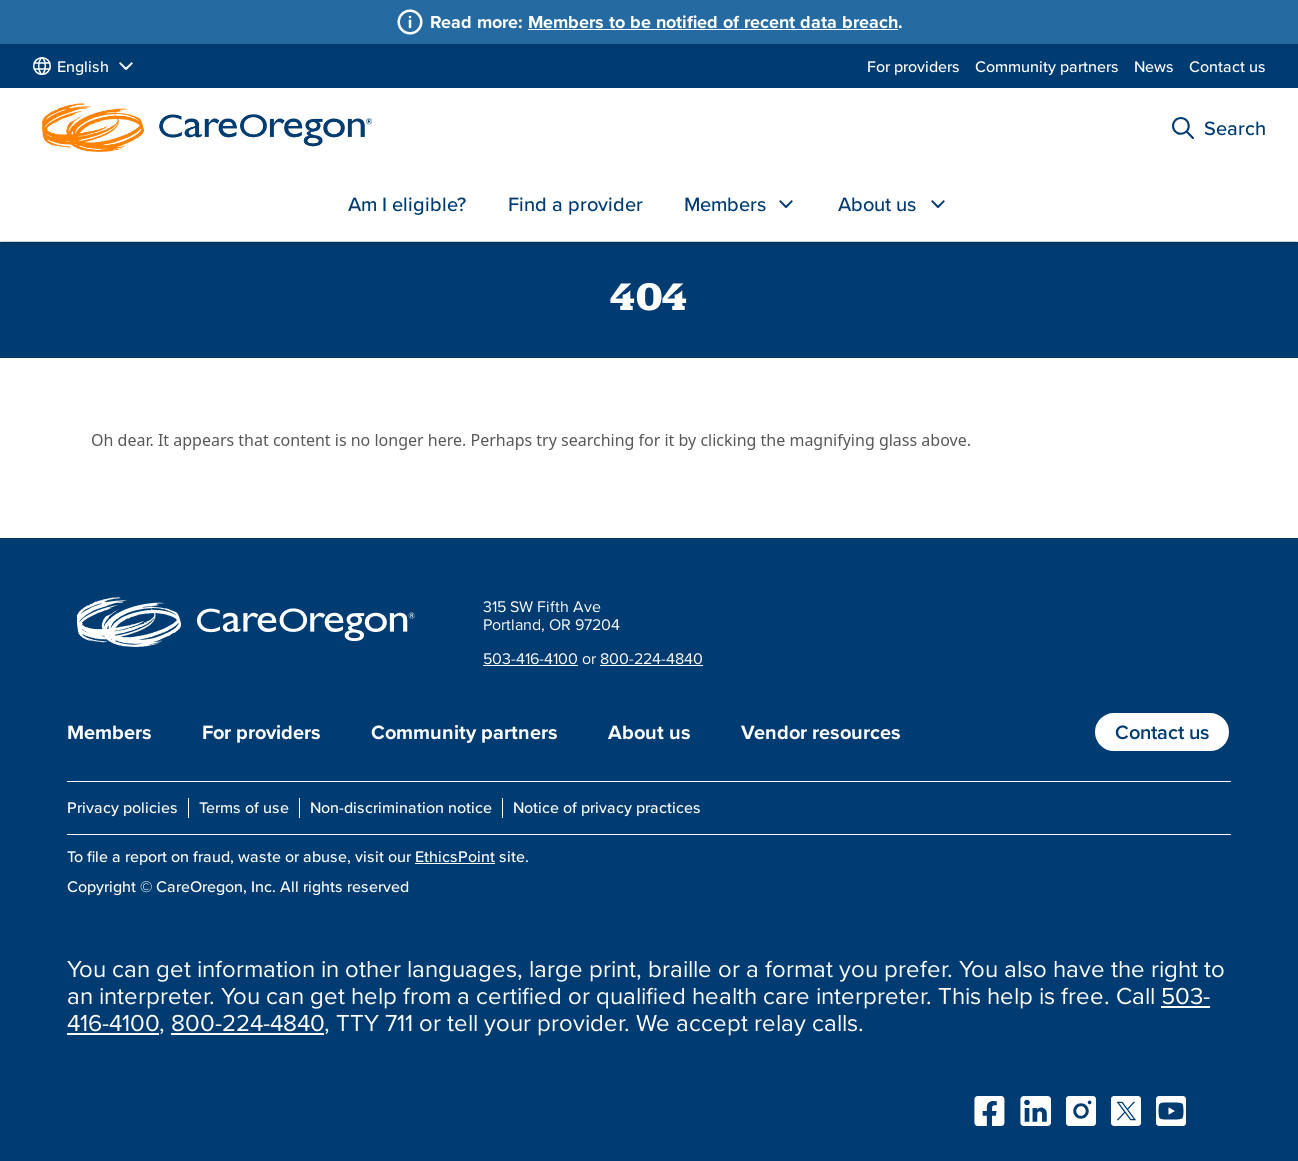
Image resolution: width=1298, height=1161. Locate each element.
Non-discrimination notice (401, 807)
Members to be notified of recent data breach (713, 21)
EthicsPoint (455, 856)
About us (877, 204)
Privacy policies (122, 807)
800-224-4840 (651, 658)
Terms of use (244, 807)
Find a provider (575, 204)
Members (725, 204)
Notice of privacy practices (607, 807)
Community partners (1047, 66)
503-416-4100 (530, 658)
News (1154, 66)
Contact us (1227, 66)
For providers (913, 66)
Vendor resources (821, 732)
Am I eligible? (407, 204)
